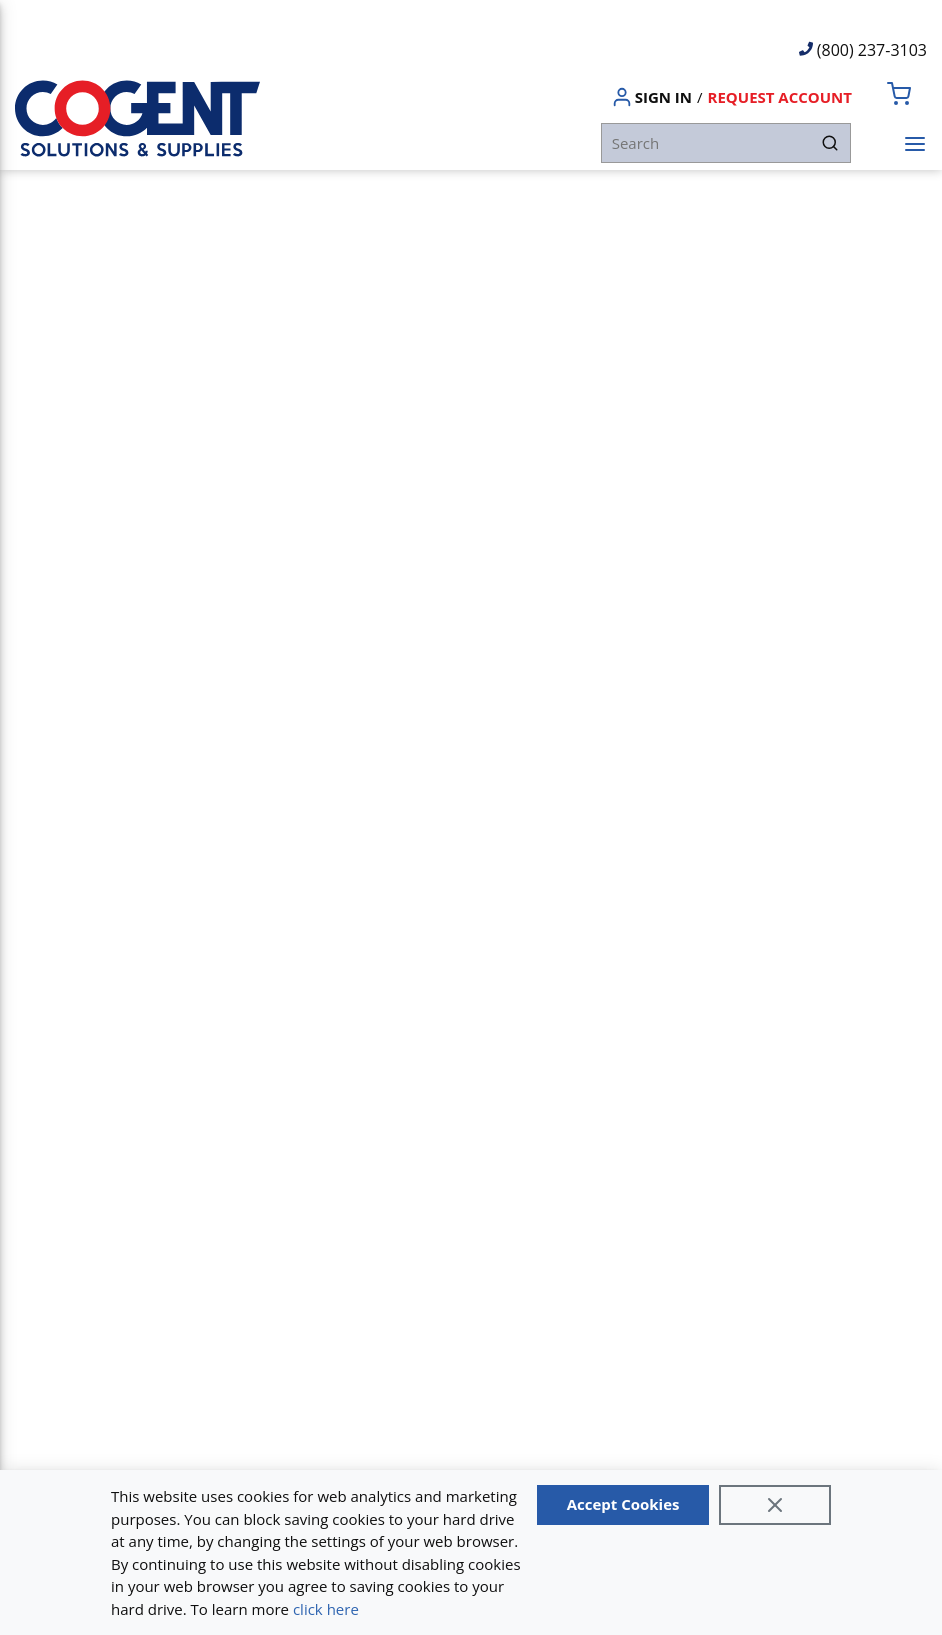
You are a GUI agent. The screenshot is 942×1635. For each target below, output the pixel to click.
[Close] (775, 1505)
